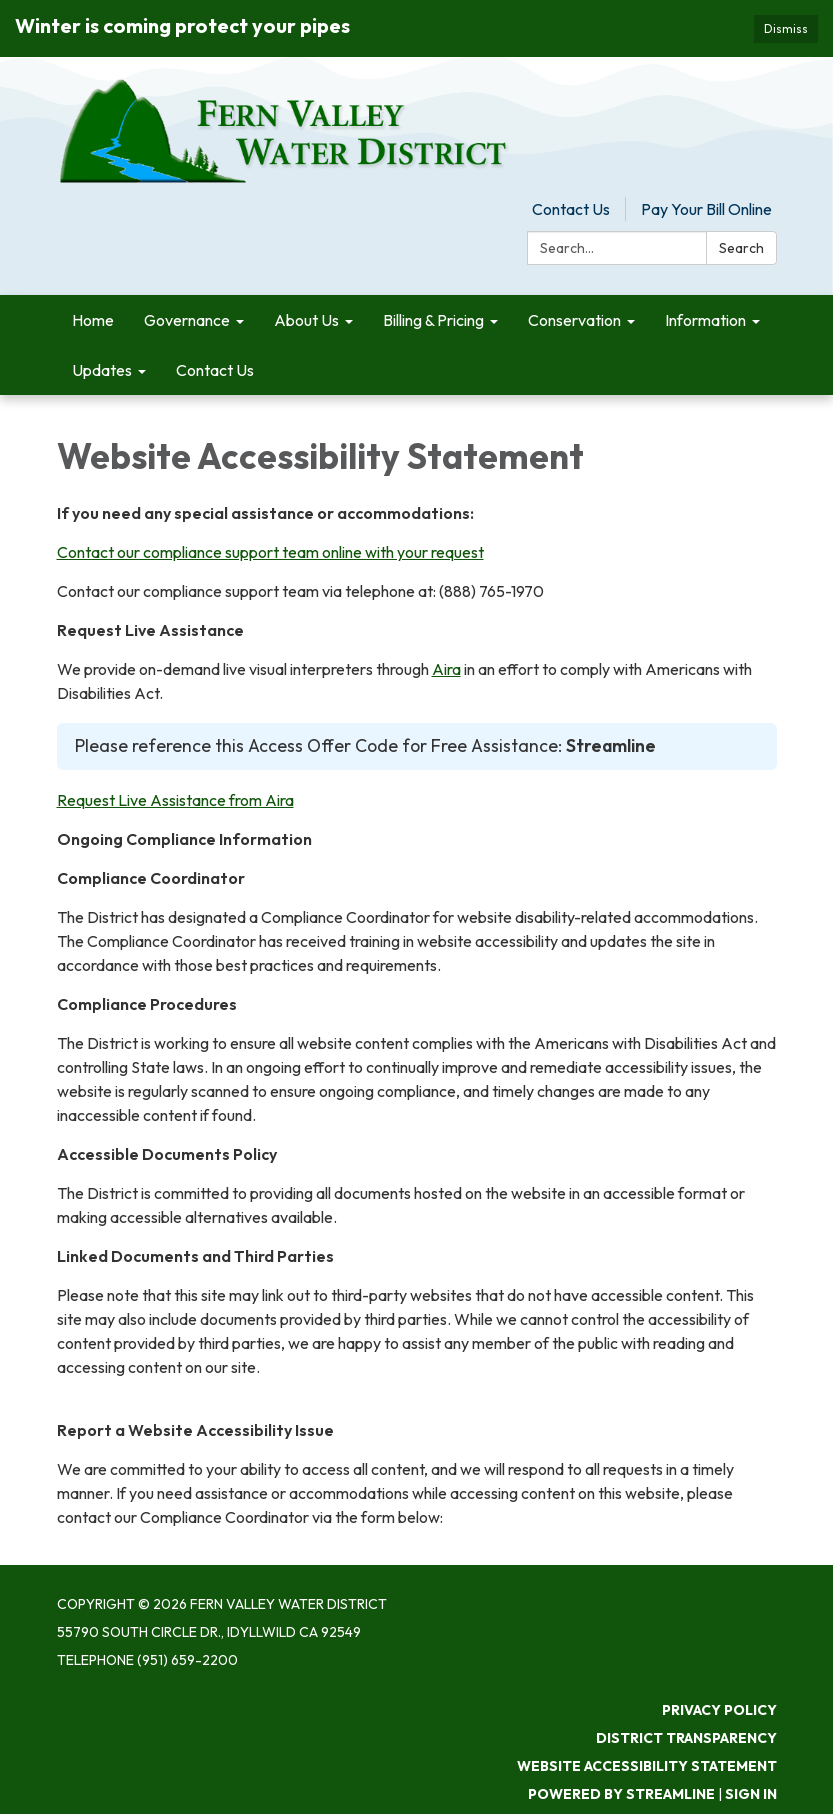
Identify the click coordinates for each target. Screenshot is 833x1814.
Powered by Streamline (621, 1794)
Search (741, 248)
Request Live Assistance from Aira (175, 800)
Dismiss (786, 28)
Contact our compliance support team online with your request (270, 552)
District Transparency (686, 1738)
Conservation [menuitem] (574, 320)
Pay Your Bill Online (706, 209)
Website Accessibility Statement (647, 1766)
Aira (446, 669)
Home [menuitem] (93, 320)
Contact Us (571, 209)
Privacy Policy (719, 1710)
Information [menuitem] (705, 320)
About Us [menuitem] (306, 320)
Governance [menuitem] (187, 320)
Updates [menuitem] (102, 370)
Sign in (751, 1794)
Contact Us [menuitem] (215, 370)
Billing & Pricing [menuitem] (433, 320)
